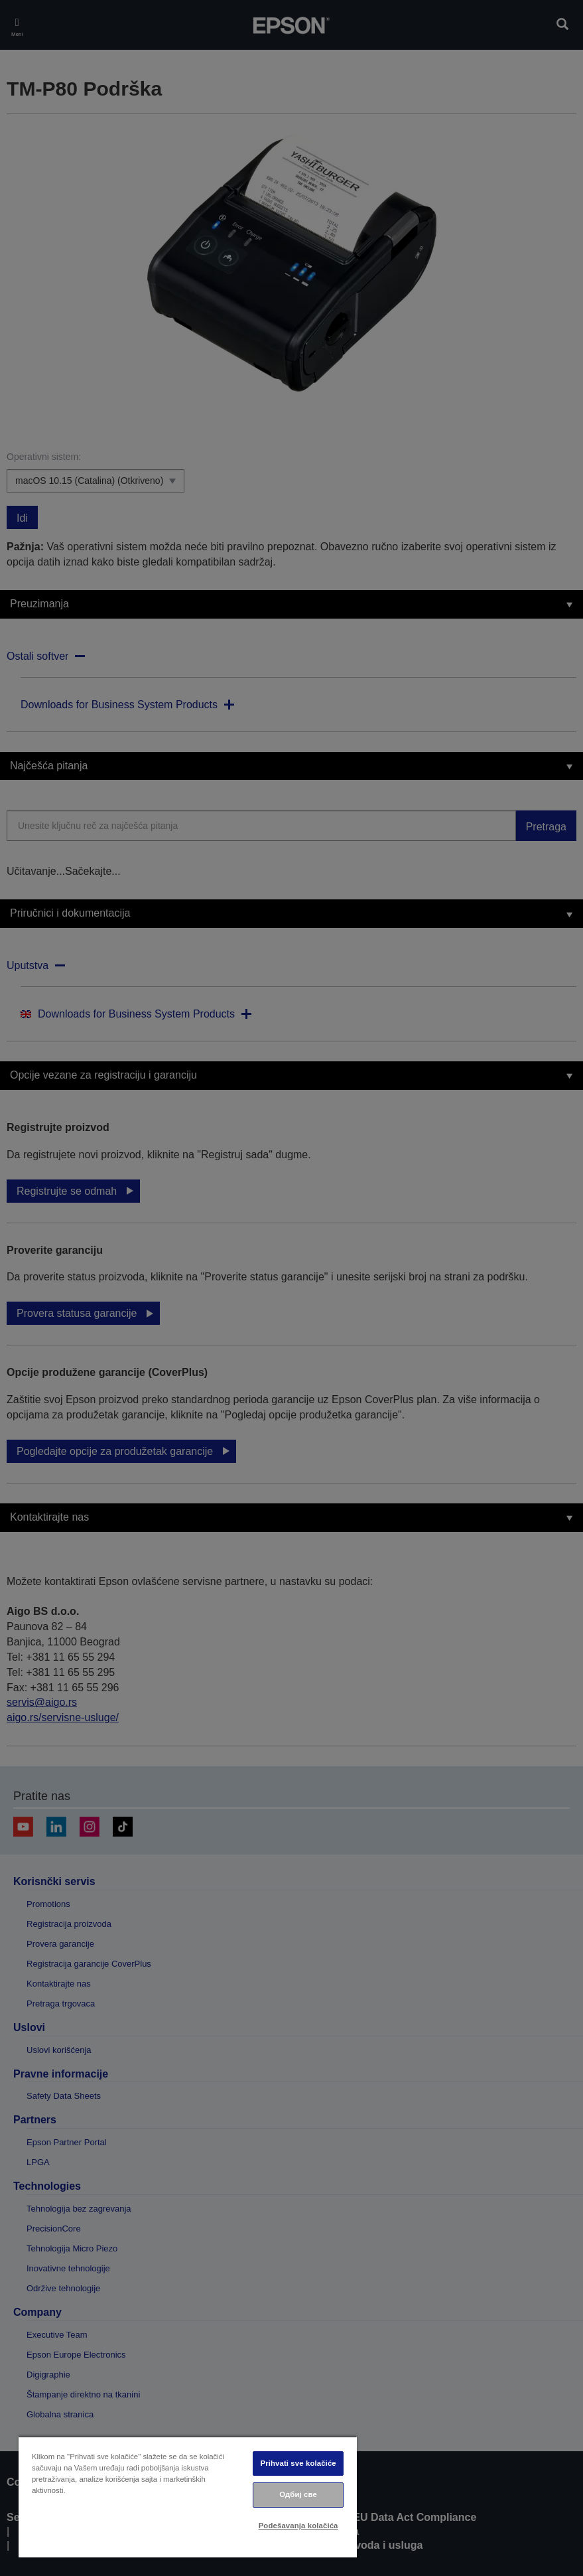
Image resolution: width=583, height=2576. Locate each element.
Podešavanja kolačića (298, 2526)
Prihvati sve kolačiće (298, 2463)
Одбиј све (298, 2494)
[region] (188, 2496)
